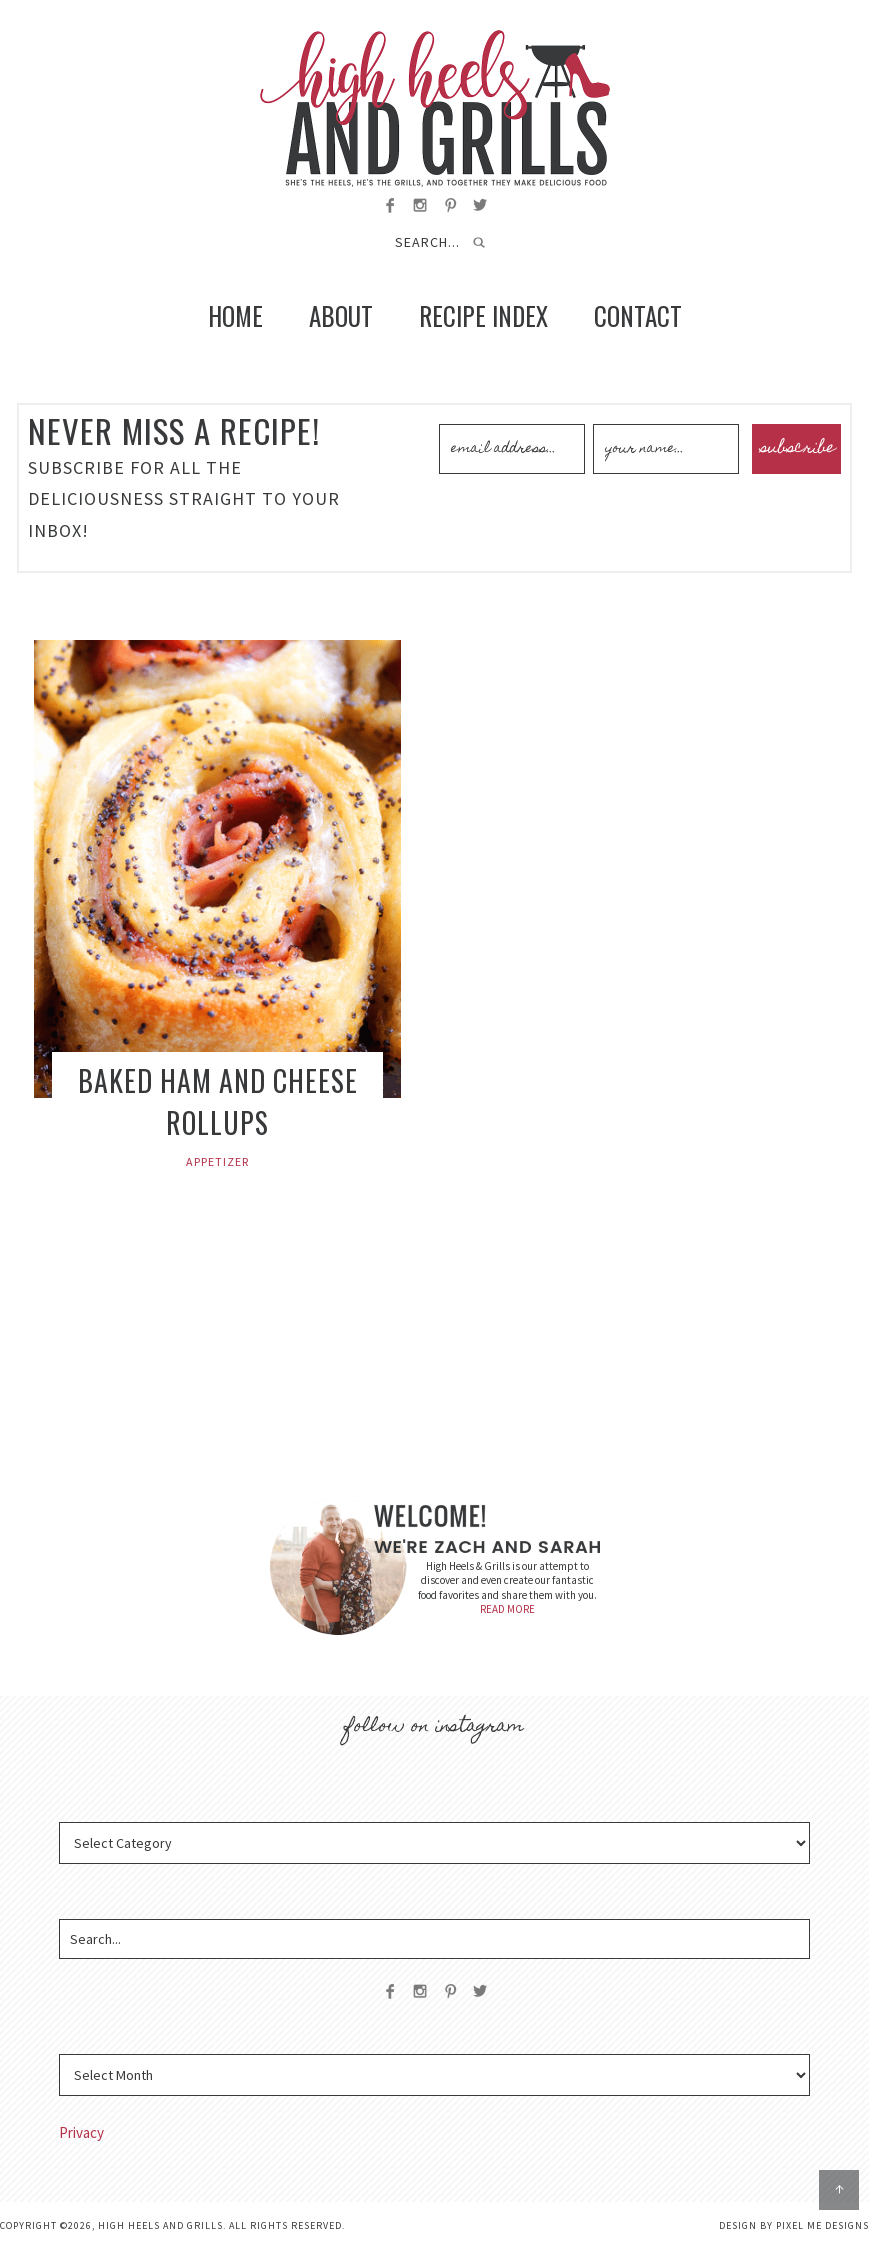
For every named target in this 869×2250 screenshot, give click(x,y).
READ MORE (507, 1609)
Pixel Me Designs (822, 2225)
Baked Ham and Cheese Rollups (218, 1101)
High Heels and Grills (434, 108)
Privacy (81, 2132)
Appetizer (217, 1161)
